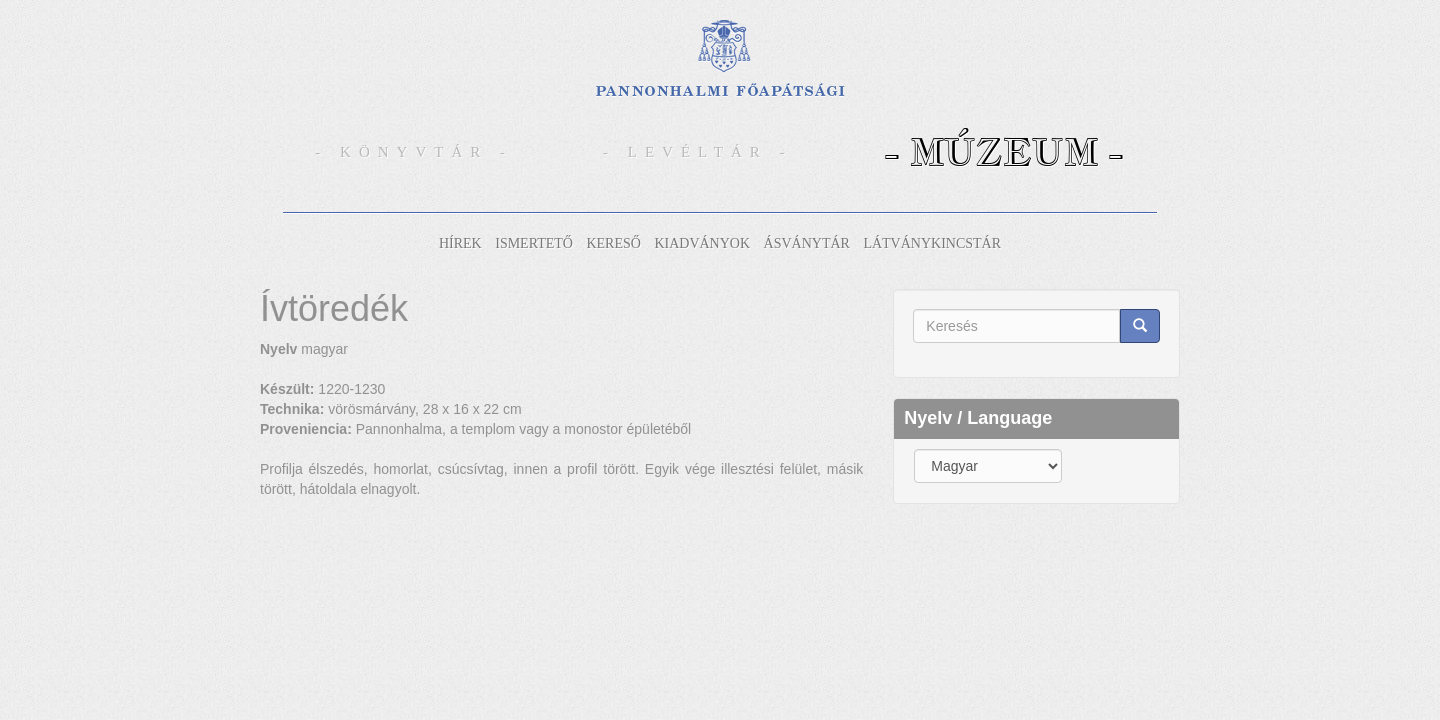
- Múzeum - (1004, 151)
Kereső (613, 243)
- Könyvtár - (414, 152)
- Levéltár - (698, 152)
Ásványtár (807, 243)
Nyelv (278, 349)
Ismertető (534, 243)
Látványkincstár (932, 243)
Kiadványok (702, 243)
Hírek (460, 243)
